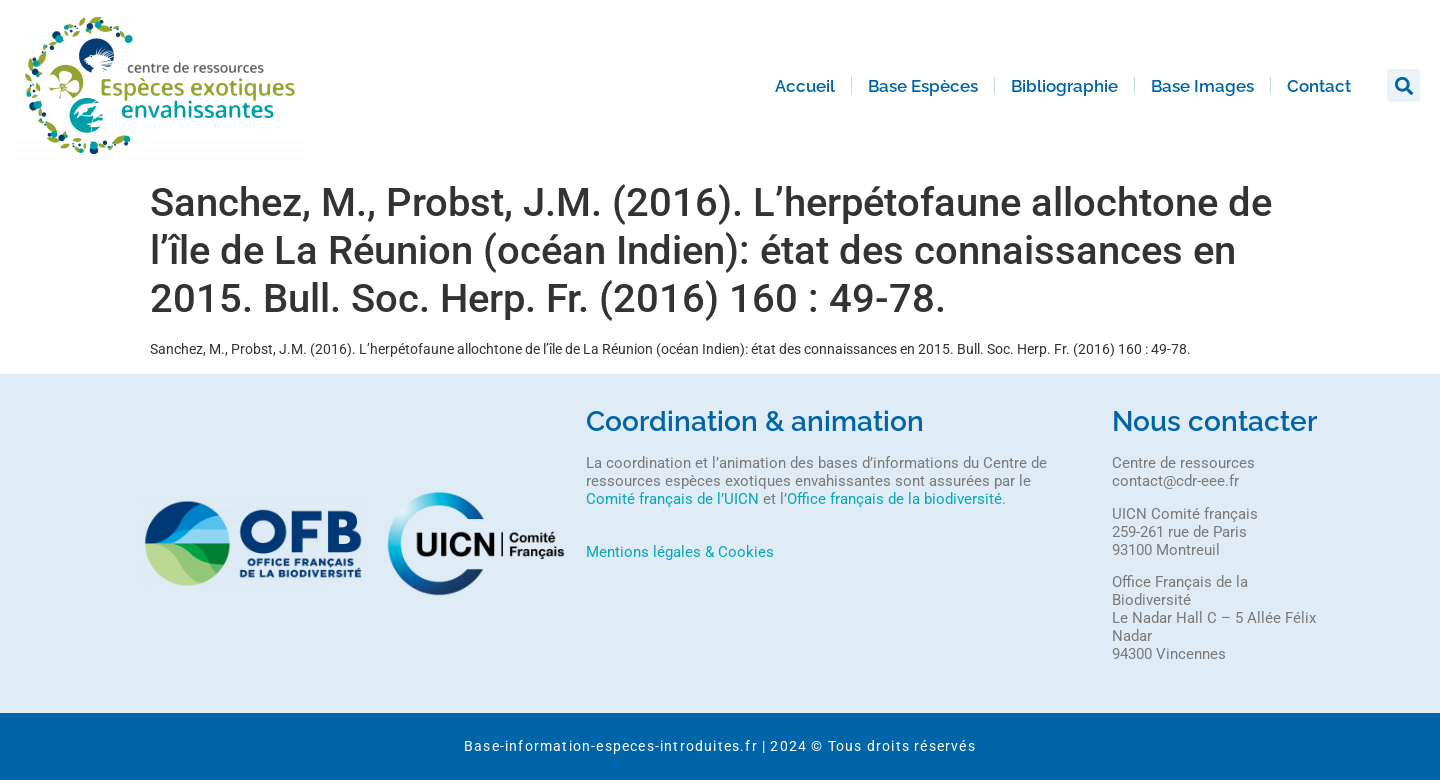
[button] (1403, 85)
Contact (1319, 86)
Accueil (805, 86)
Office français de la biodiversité (894, 499)
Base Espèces (923, 86)
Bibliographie (1064, 86)
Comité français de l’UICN (672, 499)
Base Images (1202, 86)
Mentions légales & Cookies (680, 552)
